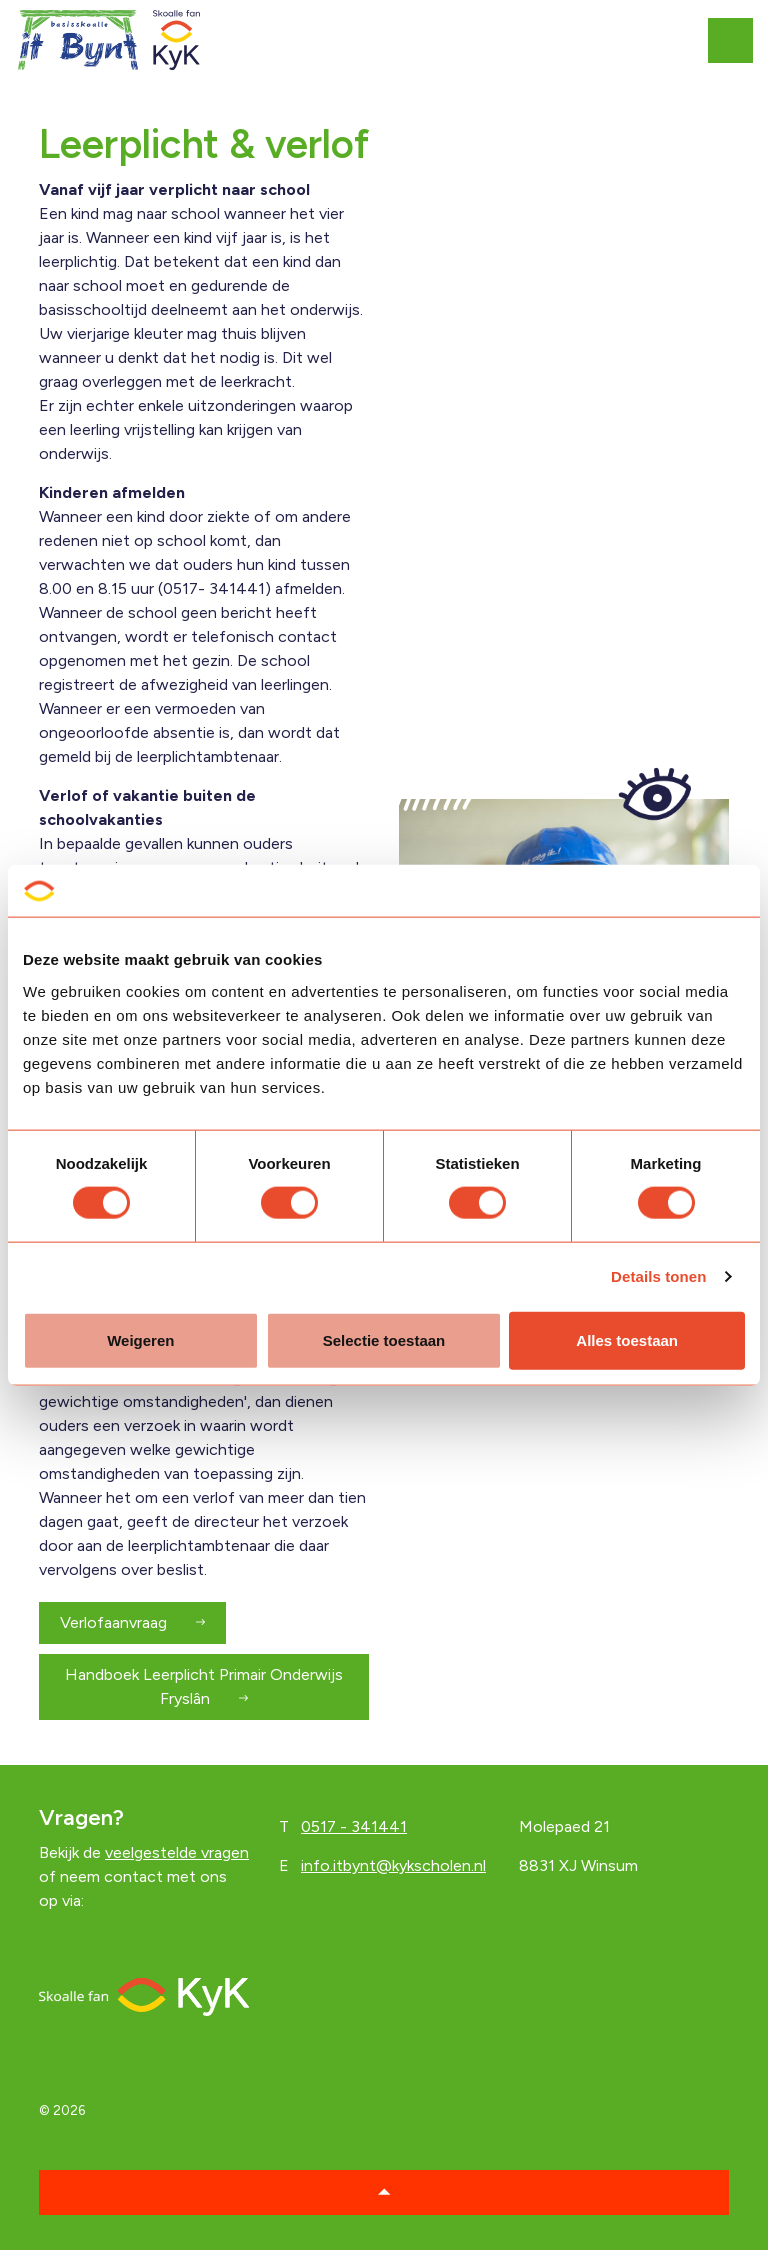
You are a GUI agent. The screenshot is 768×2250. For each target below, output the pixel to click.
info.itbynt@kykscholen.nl (393, 1865)
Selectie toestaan (384, 1339)
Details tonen (658, 1276)
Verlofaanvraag (132, 1623)
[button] (384, 2192)
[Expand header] (738, 40)
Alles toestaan (627, 1339)
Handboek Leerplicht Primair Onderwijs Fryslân (204, 1687)
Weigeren (140, 1339)
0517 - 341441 (354, 1826)
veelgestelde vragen (177, 1852)
